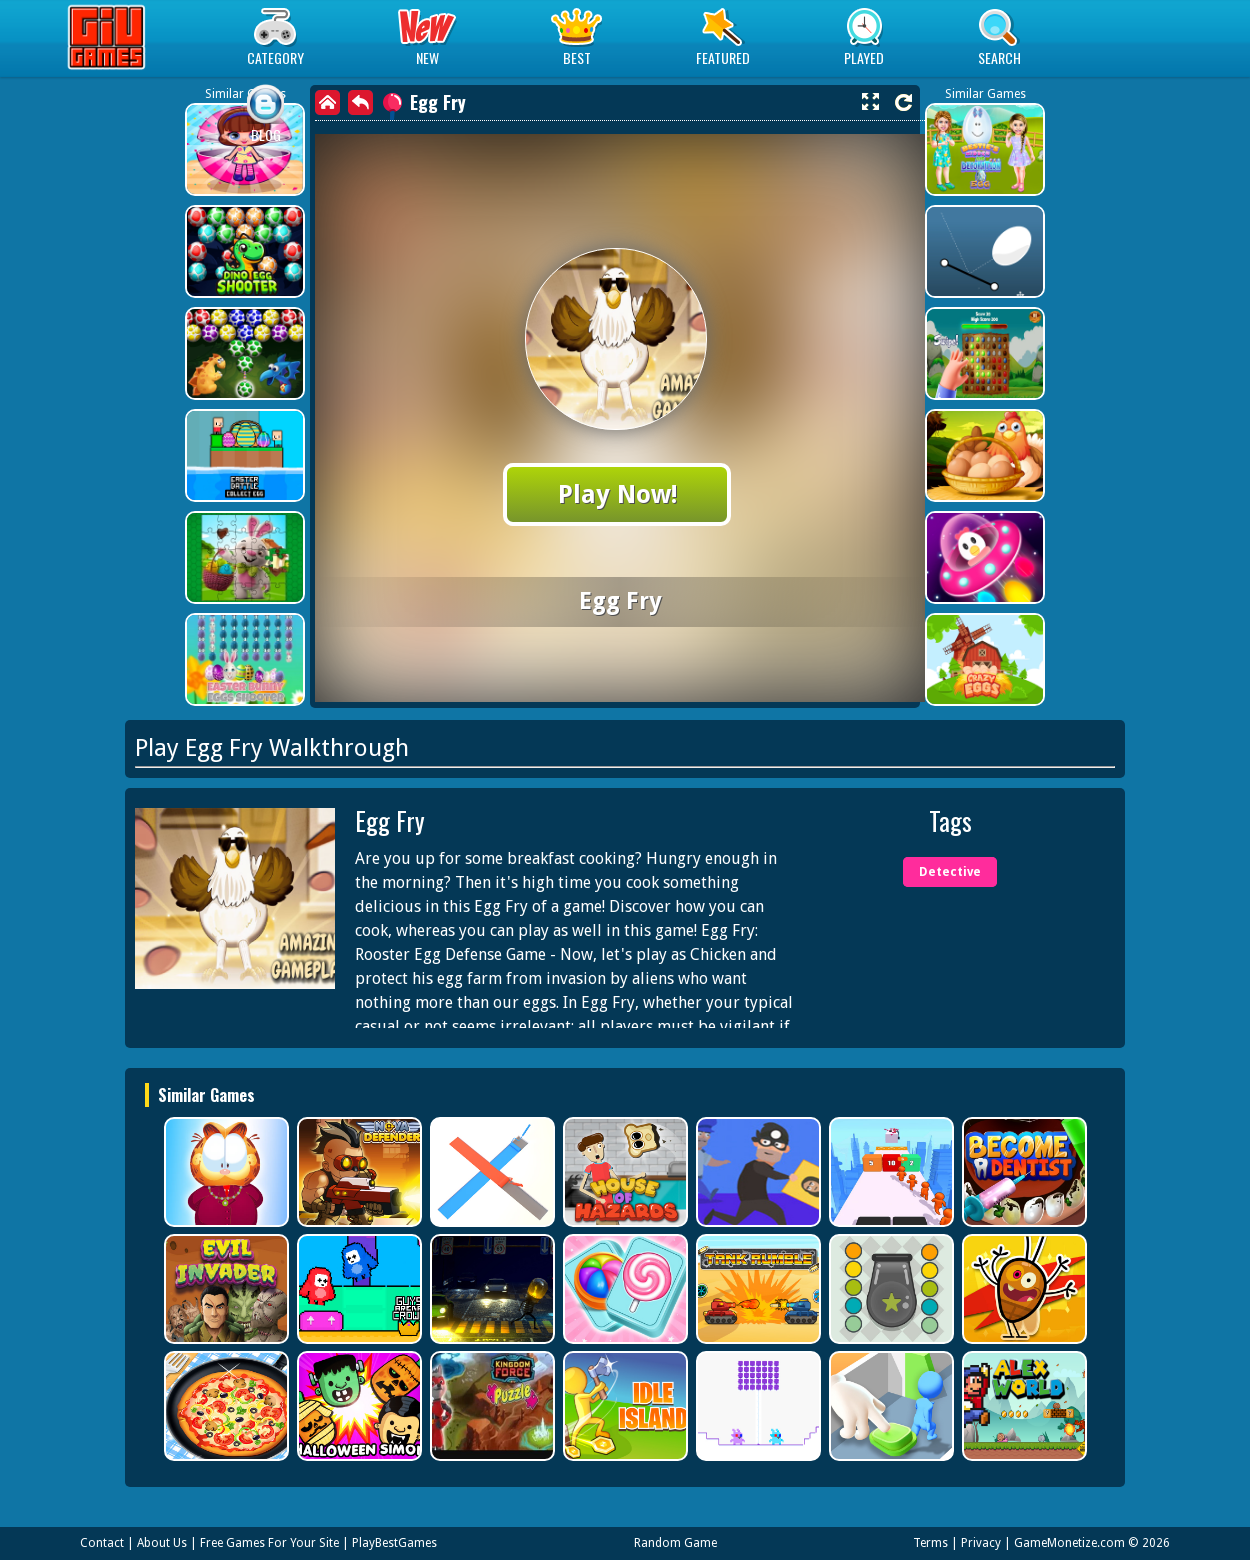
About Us (162, 1543)
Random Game (675, 1543)
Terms (930, 1543)
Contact (102, 1543)
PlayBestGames (394, 1543)
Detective (950, 872)
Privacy (981, 1543)
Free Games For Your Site (269, 1543)
